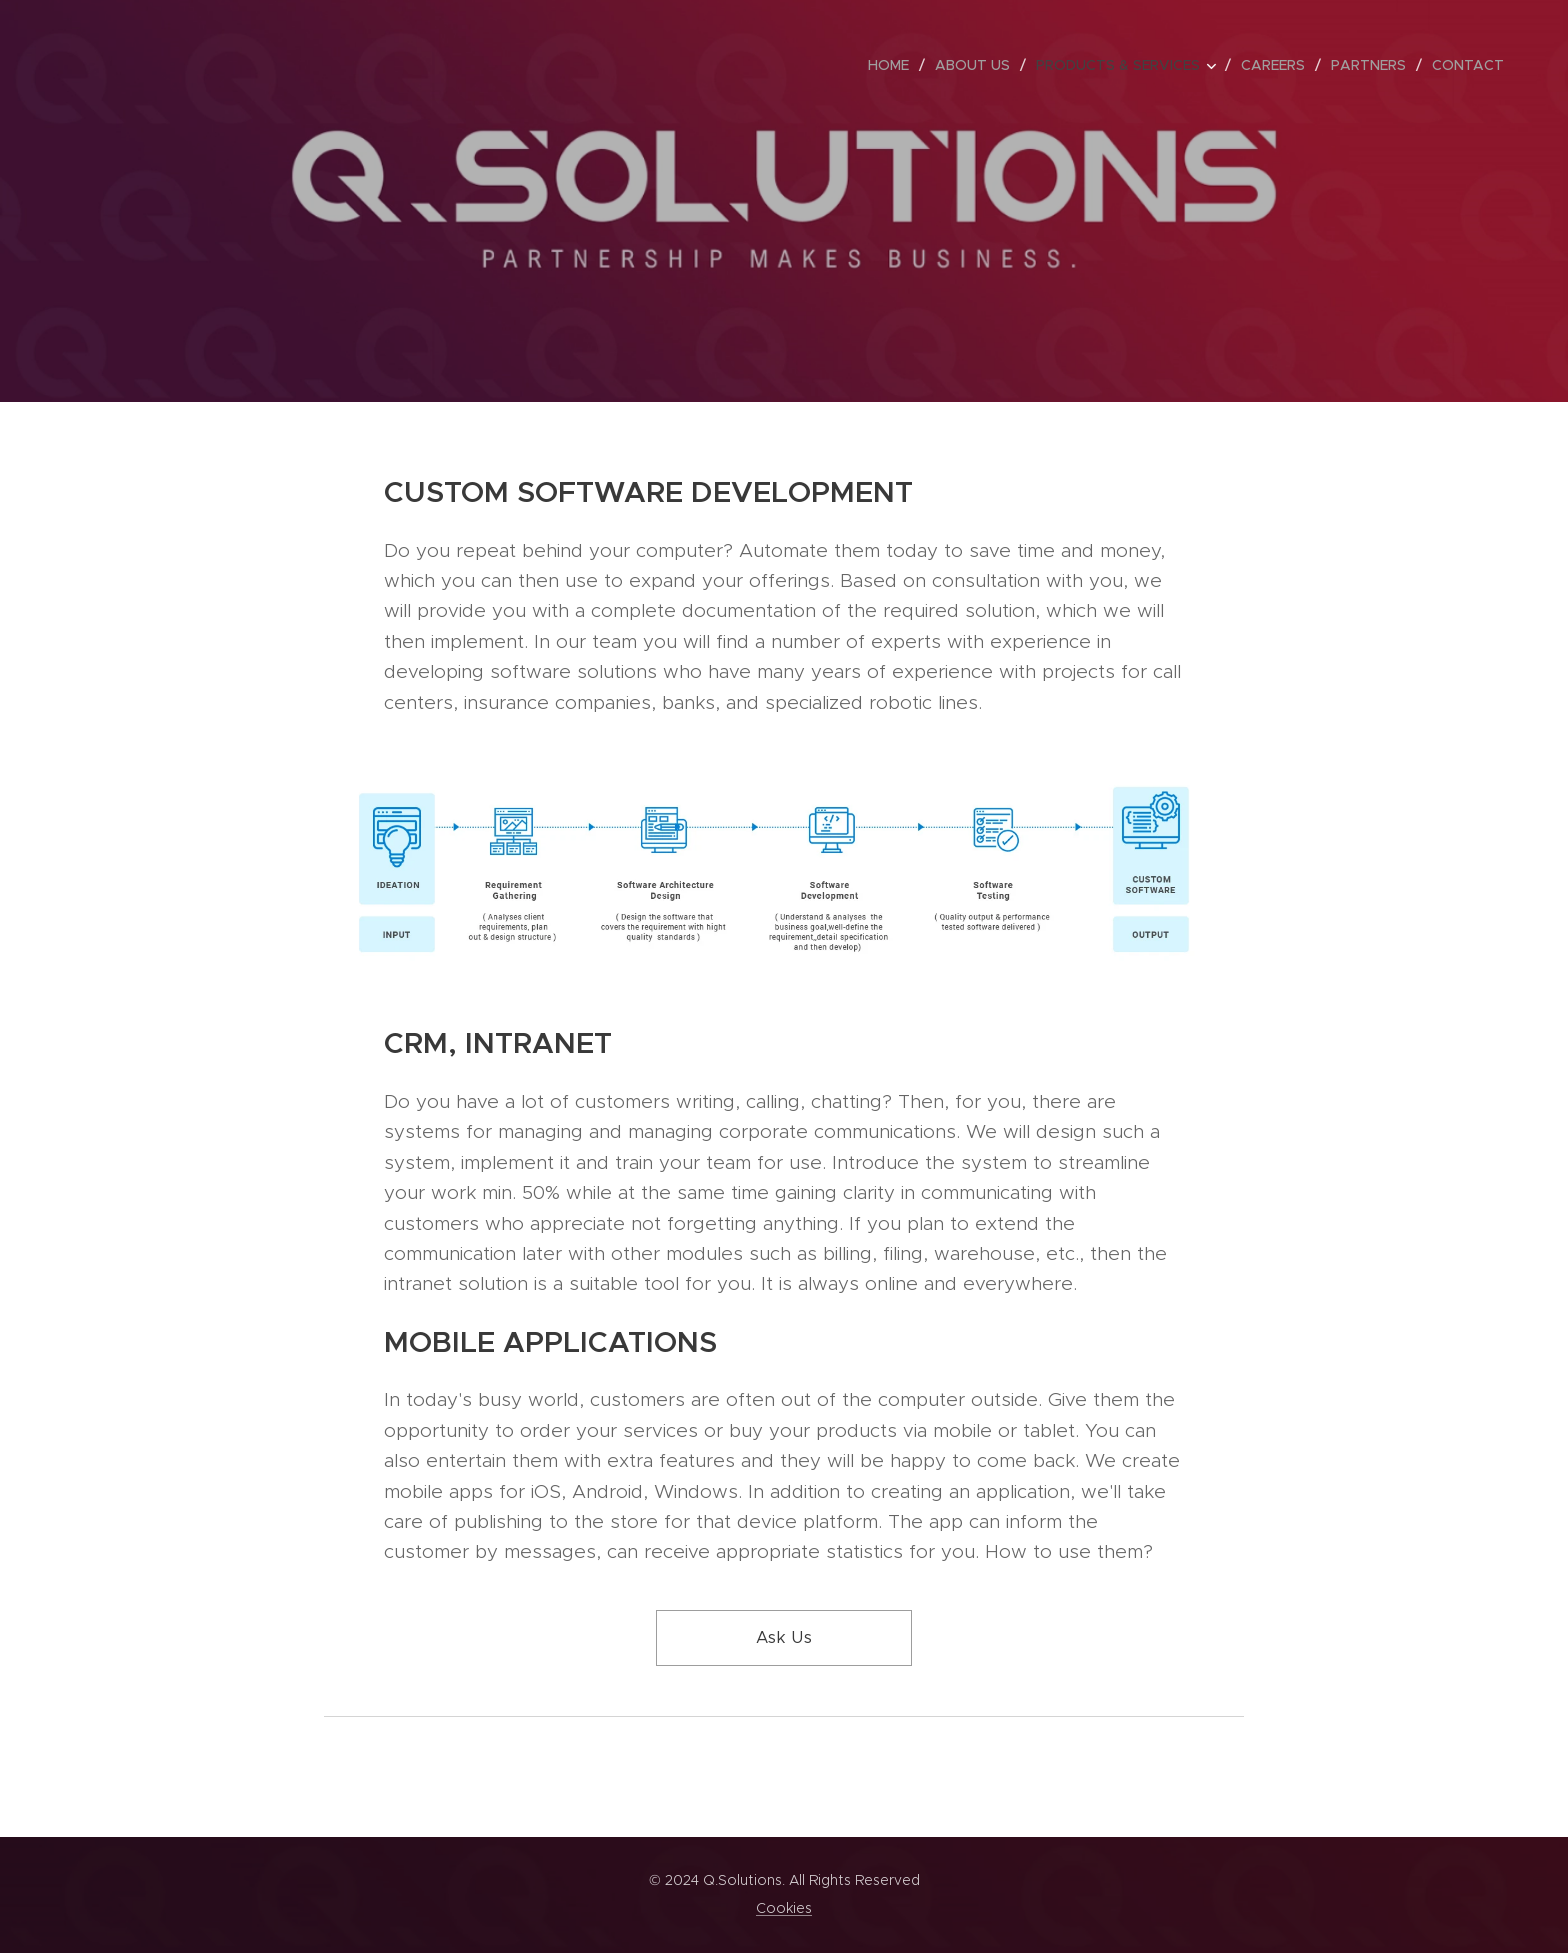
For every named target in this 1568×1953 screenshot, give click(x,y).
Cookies (784, 1908)
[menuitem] (894, 65)
